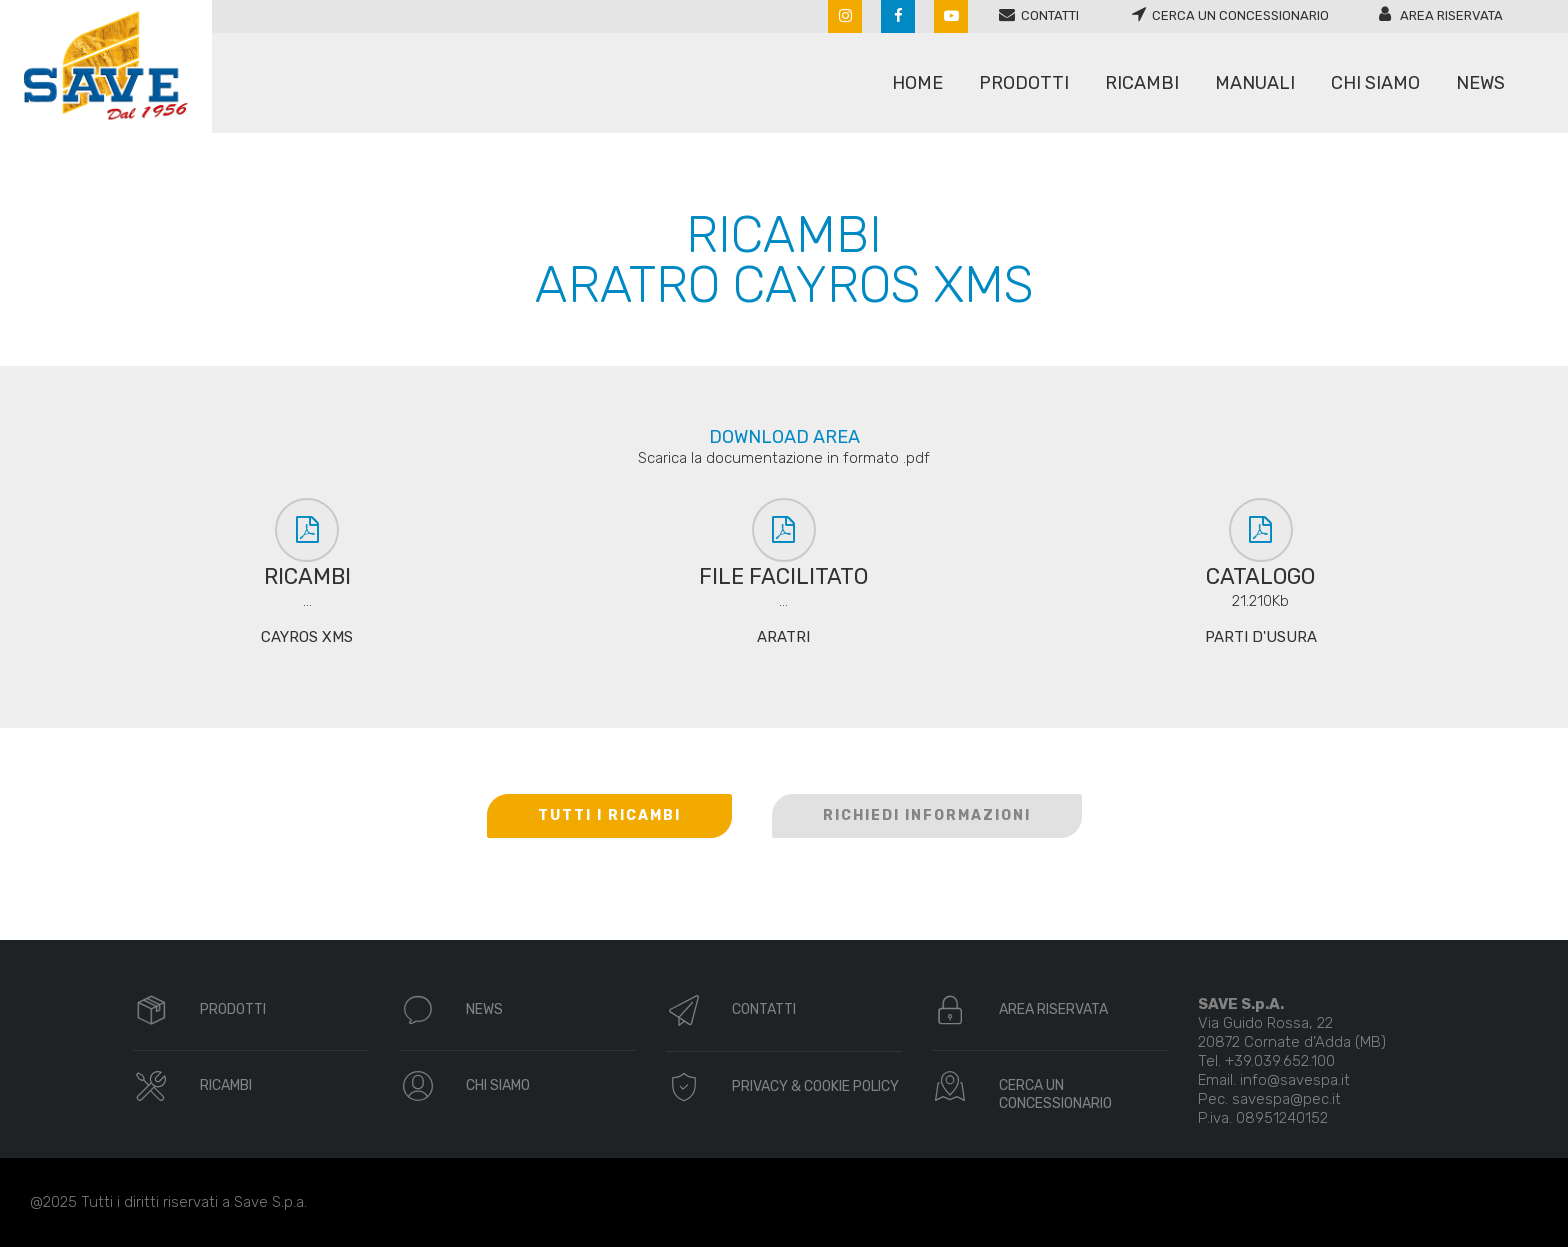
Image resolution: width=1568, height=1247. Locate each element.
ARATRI (783, 637)
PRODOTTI (233, 1009)
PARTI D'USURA (1261, 637)
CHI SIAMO (498, 1085)
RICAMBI (226, 1085)
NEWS (484, 1009)
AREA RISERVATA (1053, 1009)
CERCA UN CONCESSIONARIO (1055, 1094)
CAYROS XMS (307, 637)
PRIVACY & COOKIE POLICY (815, 1086)
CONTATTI (764, 1009)
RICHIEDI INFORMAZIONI (927, 815)
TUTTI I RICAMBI (609, 815)
